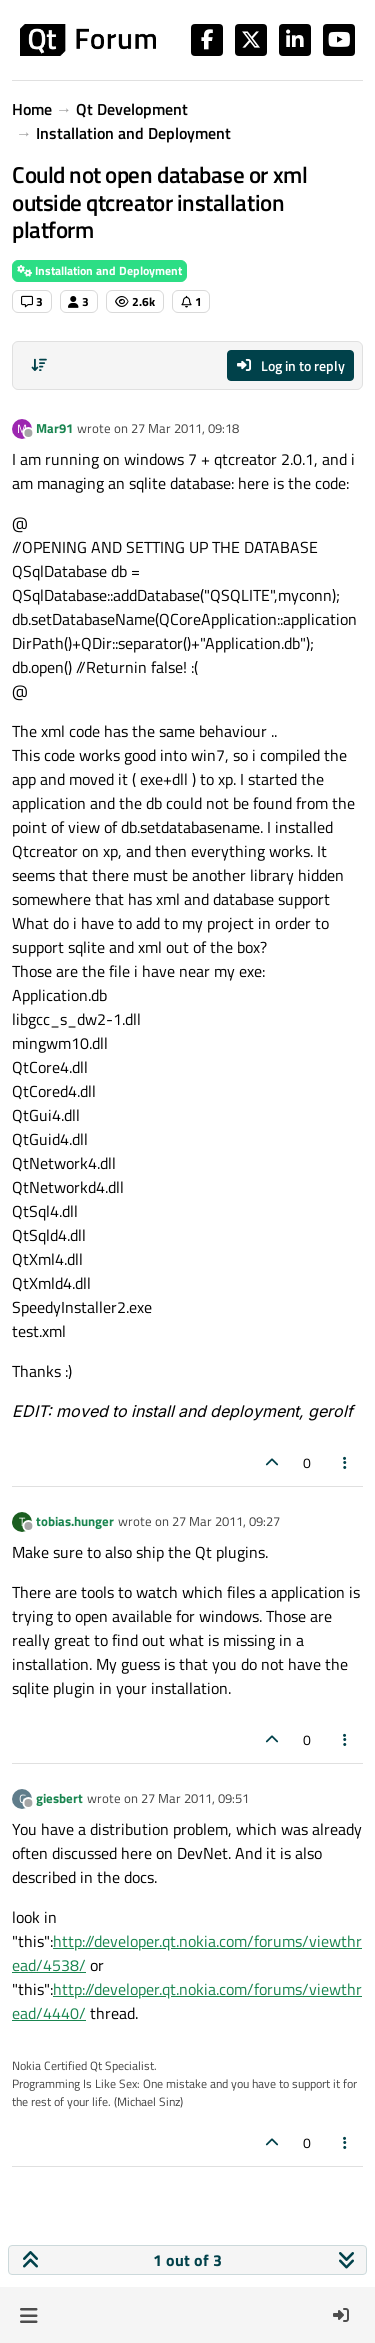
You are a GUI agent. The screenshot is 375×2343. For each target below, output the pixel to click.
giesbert (59, 1798)
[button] (28, 2315)
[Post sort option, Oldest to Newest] (39, 365)
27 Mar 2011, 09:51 (195, 1798)
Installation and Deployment (99, 270)
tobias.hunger (75, 1521)
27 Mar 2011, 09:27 (226, 1521)
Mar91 (54, 428)
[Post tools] (346, 1462)
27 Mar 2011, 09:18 (185, 428)
